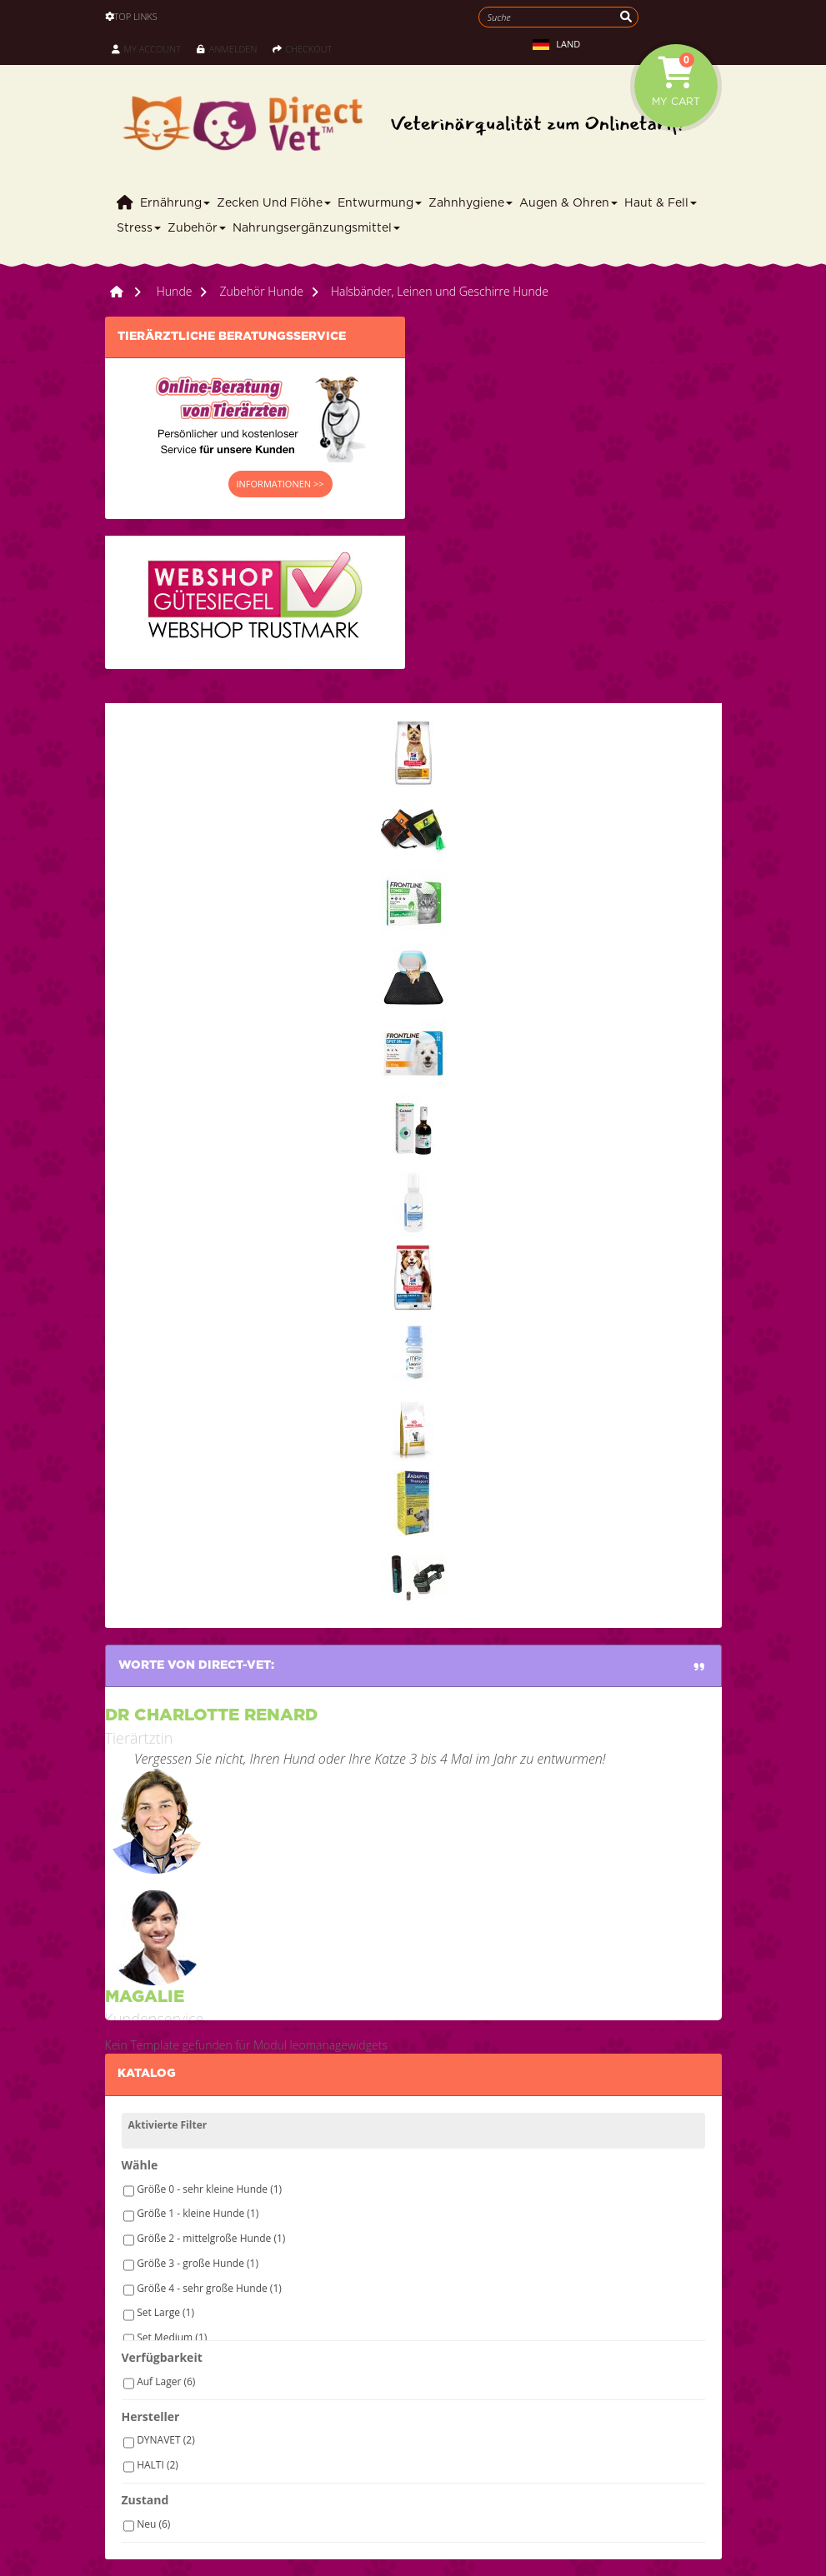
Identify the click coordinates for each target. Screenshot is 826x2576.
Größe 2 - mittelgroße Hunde (211, 2238)
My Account (146, 48)
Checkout (302, 48)
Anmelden (226, 48)
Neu (153, 2524)
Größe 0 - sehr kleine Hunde (209, 2189)
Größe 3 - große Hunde (197, 2263)
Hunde (175, 291)
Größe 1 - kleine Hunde (197, 2213)
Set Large (165, 2312)
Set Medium (172, 2337)
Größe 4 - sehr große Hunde (209, 2288)
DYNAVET (166, 2440)
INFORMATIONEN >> (280, 483)
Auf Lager (166, 2381)
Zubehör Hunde (261, 291)
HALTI (157, 2465)
